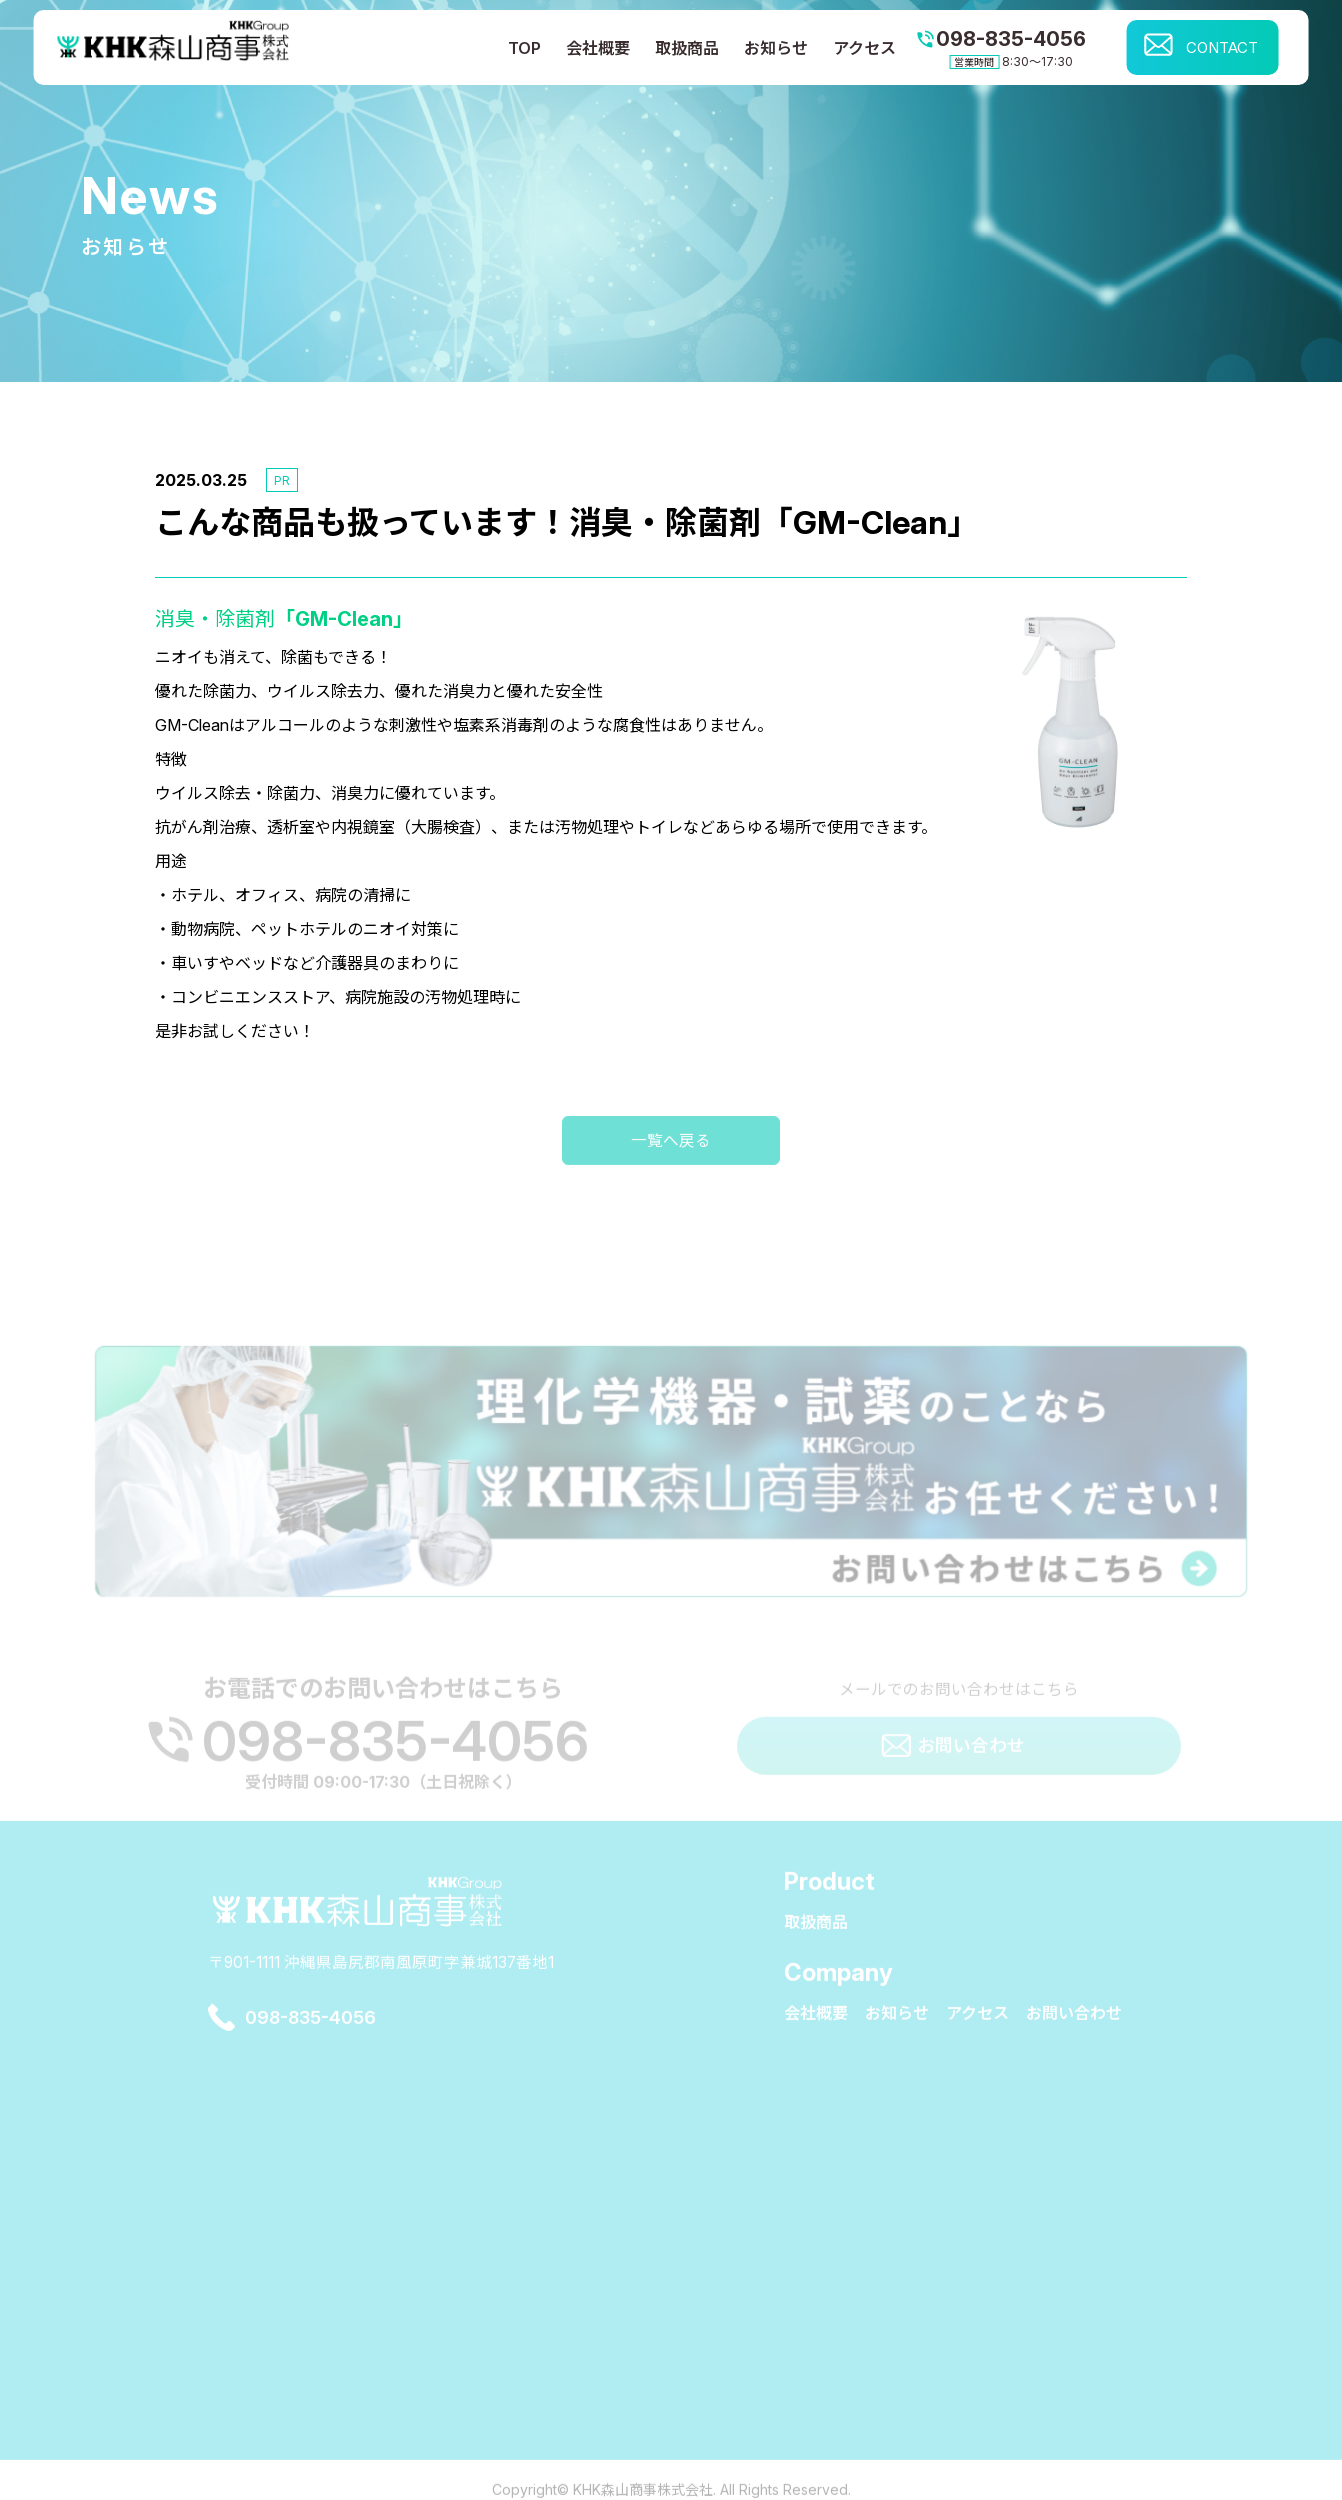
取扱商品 (687, 48)
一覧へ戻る (671, 1180)
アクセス (864, 48)
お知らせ (776, 48)
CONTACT (1222, 47)
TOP (524, 48)
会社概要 (598, 48)
